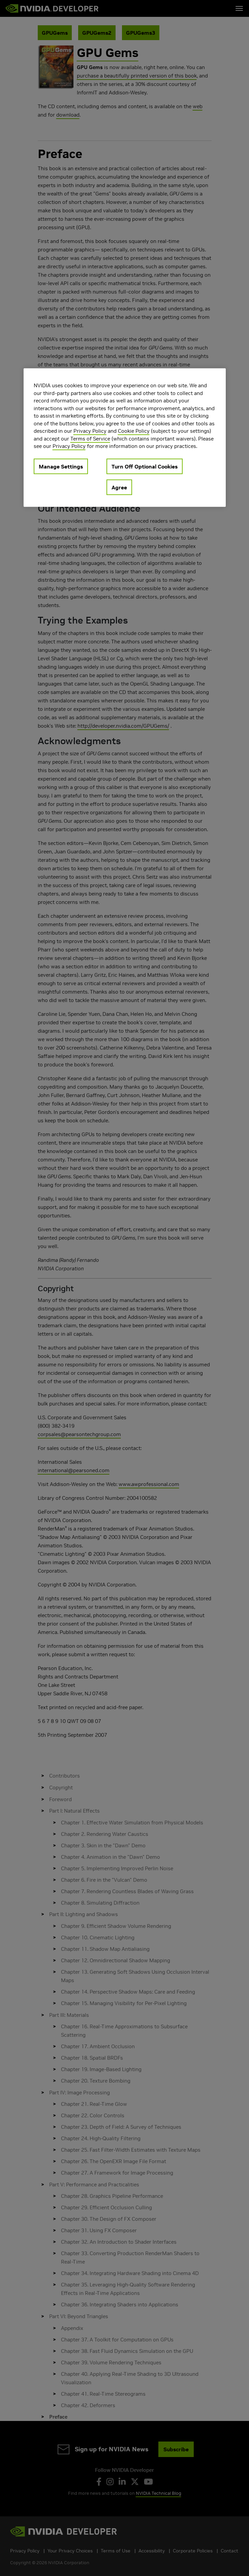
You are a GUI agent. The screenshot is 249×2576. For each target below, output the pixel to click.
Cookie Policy (134, 431)
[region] (125, 437)
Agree (119, 487)
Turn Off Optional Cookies (145, 466)
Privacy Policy (89, 431)
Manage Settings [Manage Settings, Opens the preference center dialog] (61, 466)
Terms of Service (90, 438)
